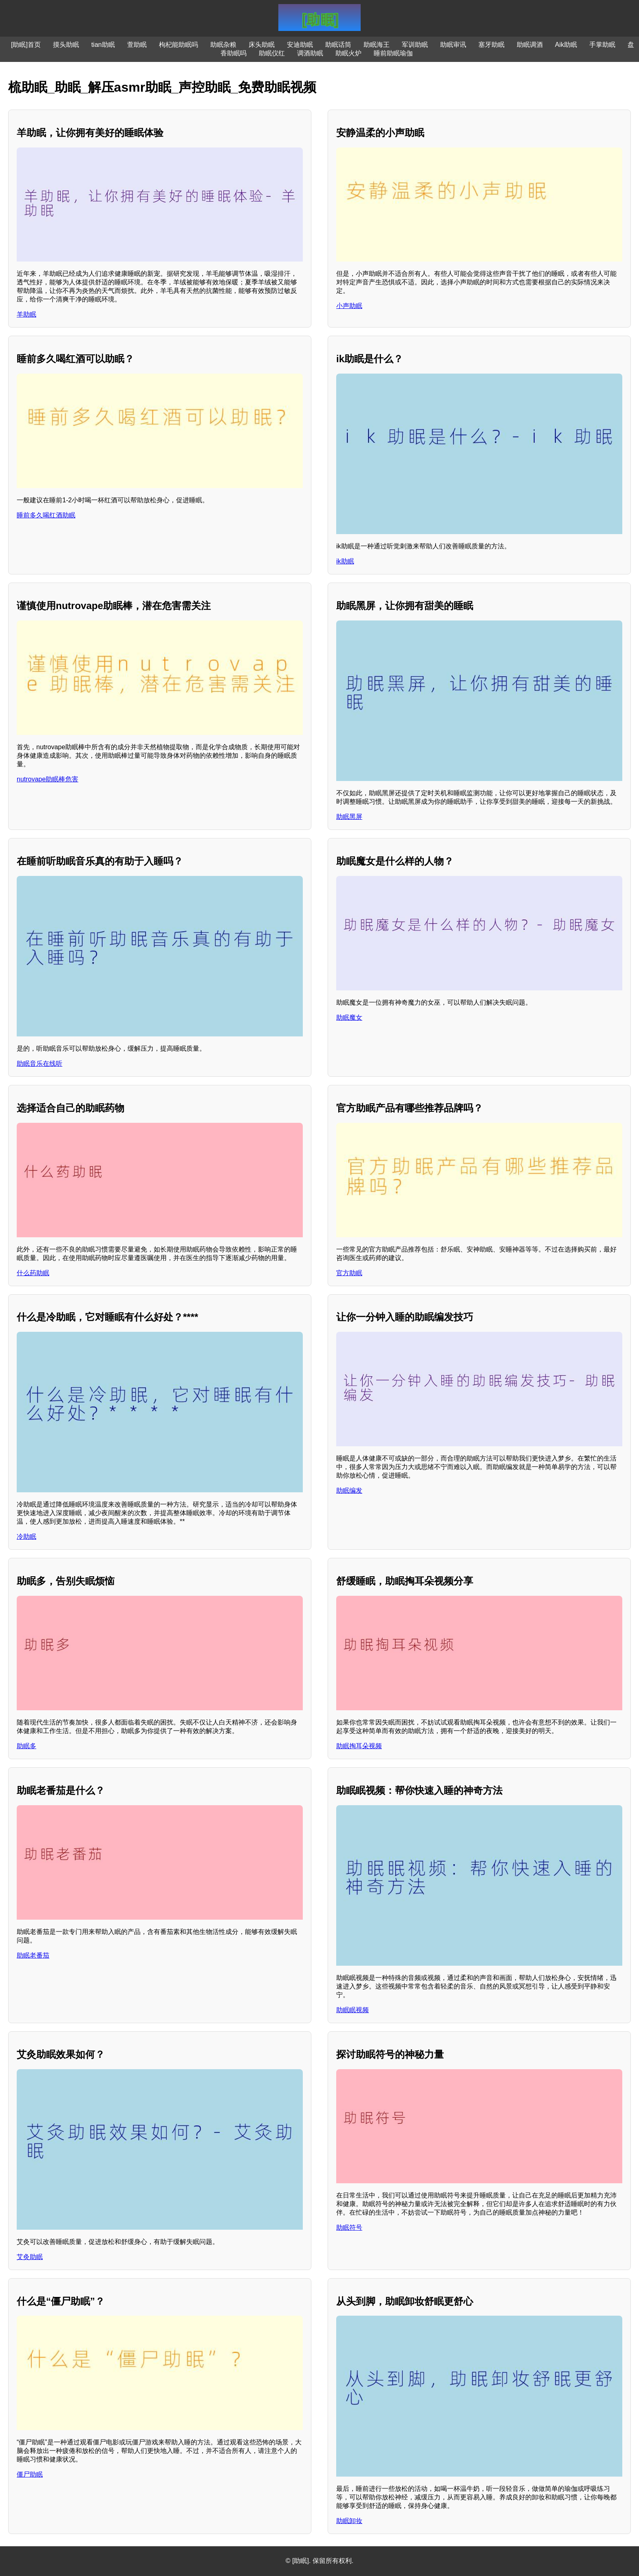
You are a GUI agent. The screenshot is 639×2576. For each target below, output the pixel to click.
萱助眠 (137, 44)
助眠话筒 (338, 44)
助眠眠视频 (352, 2009)
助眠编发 (349, 1490)
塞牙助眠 (491, 44)
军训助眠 (415, 44)
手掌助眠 (602, 44)
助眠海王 (377, 44)
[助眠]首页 (26, 44)
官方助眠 (349, 1272)
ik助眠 (345, 561)
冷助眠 (26, 1536)
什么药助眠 (33, 1272)
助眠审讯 (453, 44)
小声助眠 (349, 305)
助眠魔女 (349, 1017)
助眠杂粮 (223, 44)
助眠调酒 (530, 44)
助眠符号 (349, 2227)
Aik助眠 (566, 44)
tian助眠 (103, 44)
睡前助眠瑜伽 (393, 53)
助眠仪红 (272, 53)
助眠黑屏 (349, 816)
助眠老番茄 (33, 1955)
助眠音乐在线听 (39, 1063)
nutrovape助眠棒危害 (47, 779)
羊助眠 (26, 314)
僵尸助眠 (30, 2474)
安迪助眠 (300, 44)
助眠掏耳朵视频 (359, 1745)
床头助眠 (262, 44)
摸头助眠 (66, 44)
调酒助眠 (310, 53)
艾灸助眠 (30, 2256)
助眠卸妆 (349, 2520)
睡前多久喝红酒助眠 (46, 515)
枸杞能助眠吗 (178, 44)
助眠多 (26, 1745)
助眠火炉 (348, 53)
